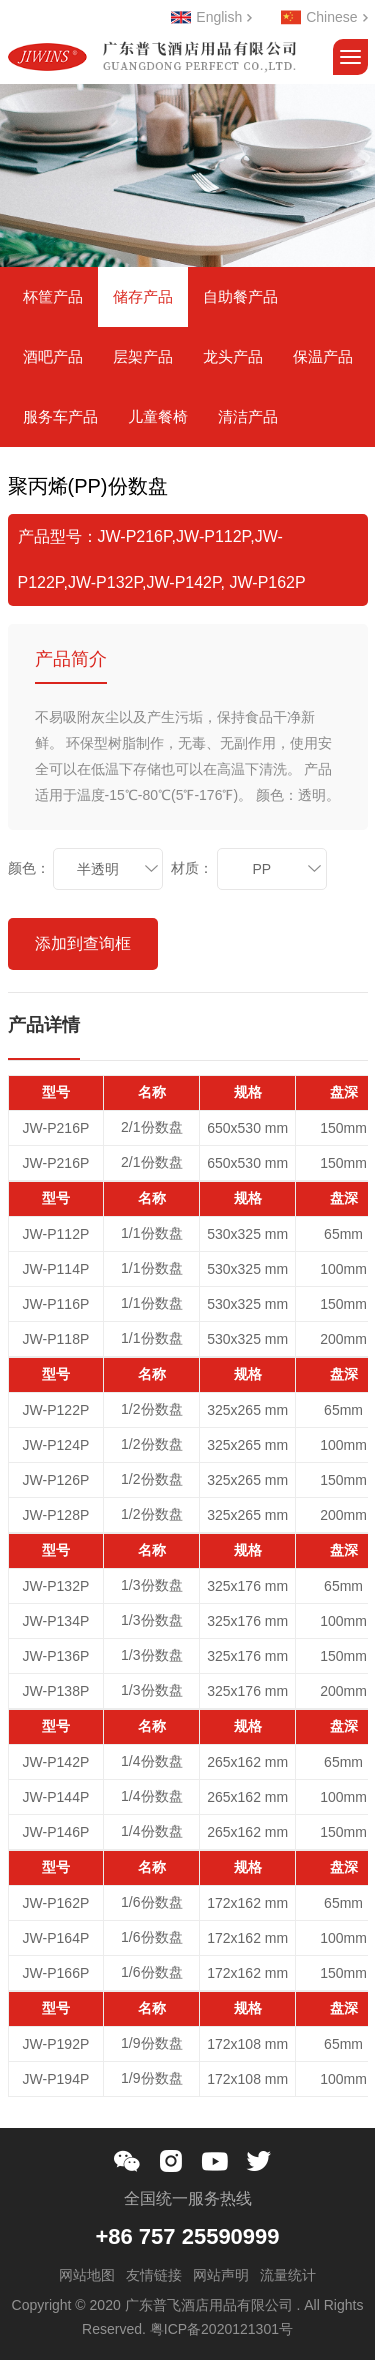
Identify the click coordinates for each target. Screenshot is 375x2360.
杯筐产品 (53, 296)
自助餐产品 (240, 296)
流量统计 (288, 2275)
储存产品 (143, 296)
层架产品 (143, 356)
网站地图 (87, 2275)
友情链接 (154, 2275)
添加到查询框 (83, 943)
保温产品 (323, 356)
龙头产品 (233, 356)
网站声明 (221, 2275)
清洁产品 (248, 416)
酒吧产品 (53, 356)
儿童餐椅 (158, 416)
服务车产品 (60, 416)
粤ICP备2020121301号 (221, 2329)
